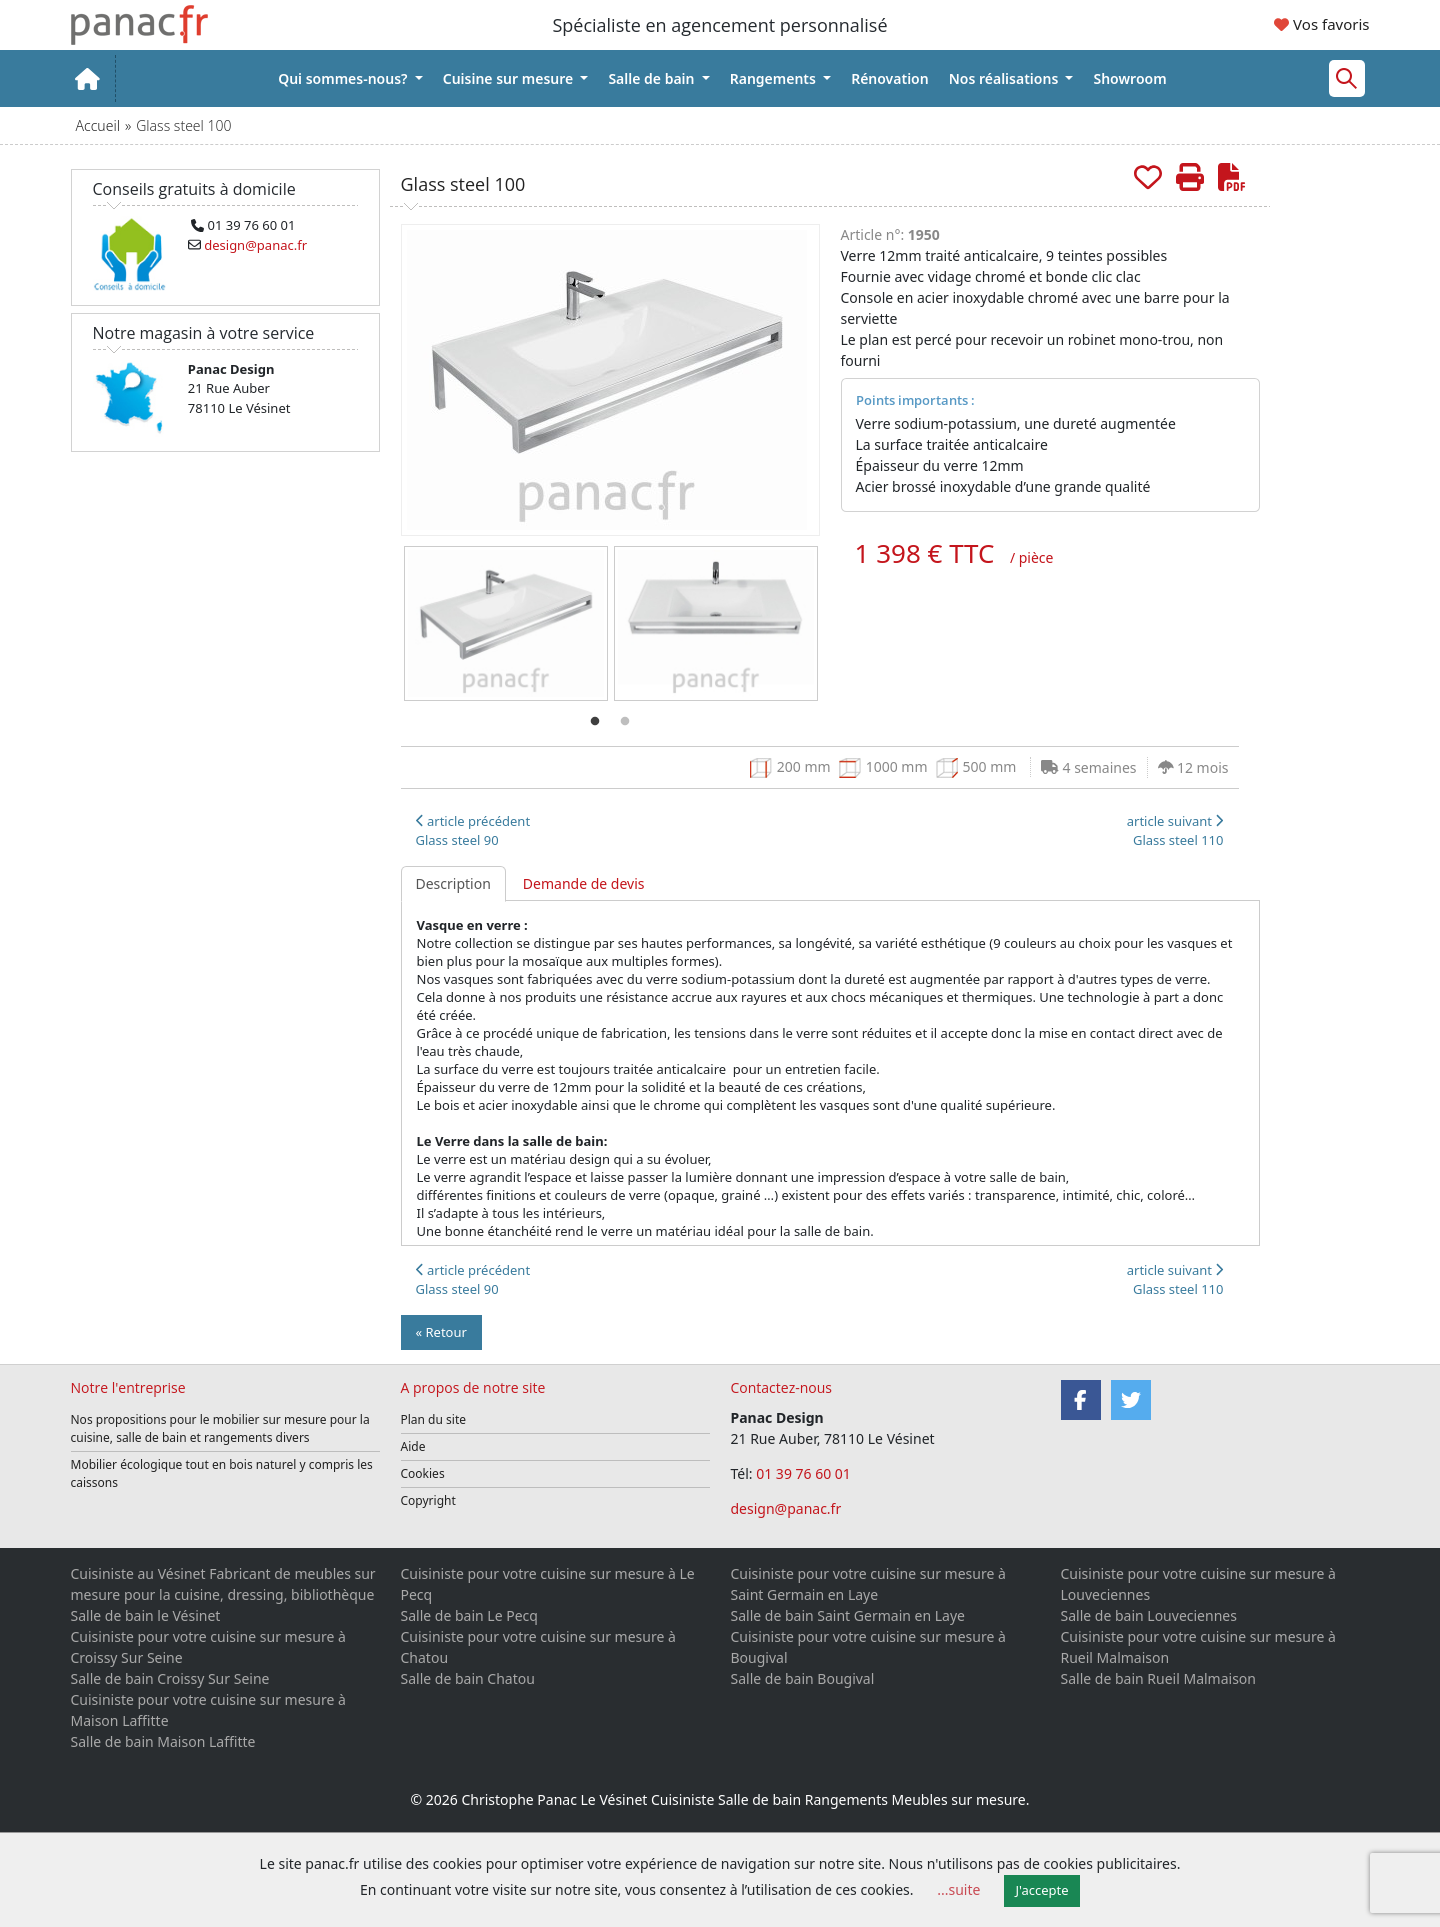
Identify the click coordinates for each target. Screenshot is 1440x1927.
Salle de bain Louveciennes (1149, 1615)
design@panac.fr (786, 1508)
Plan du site (434, 1419)
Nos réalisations (1005, 78)
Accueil (98, 125)
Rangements (775, 78)
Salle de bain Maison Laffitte (163, 1741)
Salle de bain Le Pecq (469, 1615)
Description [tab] (453, 883)
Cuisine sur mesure (510, 78)
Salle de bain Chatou (468, 1678)
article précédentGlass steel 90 (473, 831)
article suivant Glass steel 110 (1175, 831)
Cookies (423, 1473)
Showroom (1129, 78)
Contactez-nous (782, 1387)
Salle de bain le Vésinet (146, 1615)
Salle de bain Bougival (803, 1678)
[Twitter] (1131, 1400)
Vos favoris (1321, 24)
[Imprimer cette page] (1190, 176)
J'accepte (1042, 1890)
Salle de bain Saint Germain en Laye (848, 1615)
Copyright (428, 1500)
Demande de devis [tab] (584, 883)
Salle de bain (653, 78)
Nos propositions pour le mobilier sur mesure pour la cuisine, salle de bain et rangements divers (220, 1428)
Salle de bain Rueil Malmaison (1158, 1678)
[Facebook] (1081, 1400)
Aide (413, 1446)
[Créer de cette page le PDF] (1232, 176)
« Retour (441, 1332)
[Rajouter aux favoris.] (1148, 176)
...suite (958, 1889)
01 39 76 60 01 (805, 1473)
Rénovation (890, 78)
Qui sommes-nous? (344, 78)
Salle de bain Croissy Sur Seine (170, 1678)
